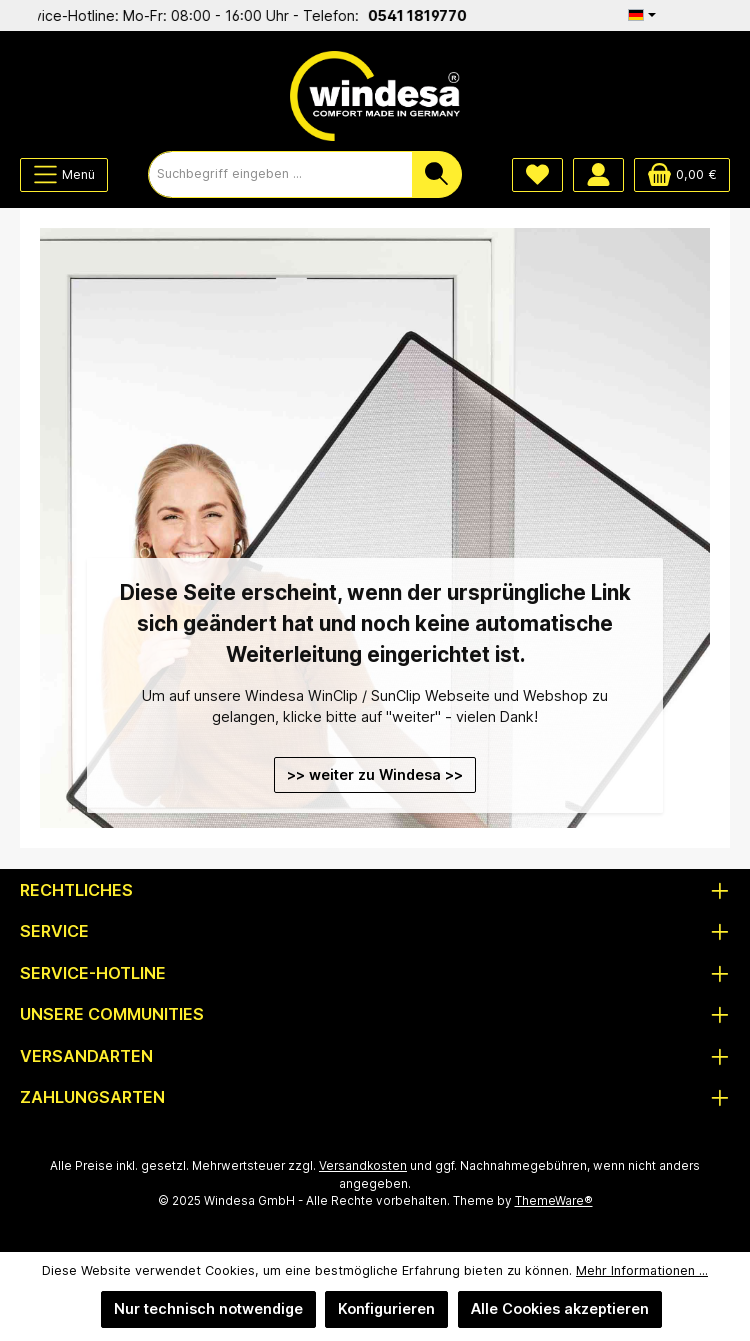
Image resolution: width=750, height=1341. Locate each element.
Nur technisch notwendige (208, 1308)
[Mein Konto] (598, 175)
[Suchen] (437, 174)
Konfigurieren (386, 1308)
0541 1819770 (425, 15)
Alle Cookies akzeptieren (560, 1308)
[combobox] (280, 174)
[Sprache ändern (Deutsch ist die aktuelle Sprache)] (642, 15)
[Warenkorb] (682, 175)
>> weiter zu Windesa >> (375, 774)
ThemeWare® (554, 1201)
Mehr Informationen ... (642, 1270)
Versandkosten (363, 1166)
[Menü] (64, 175)
